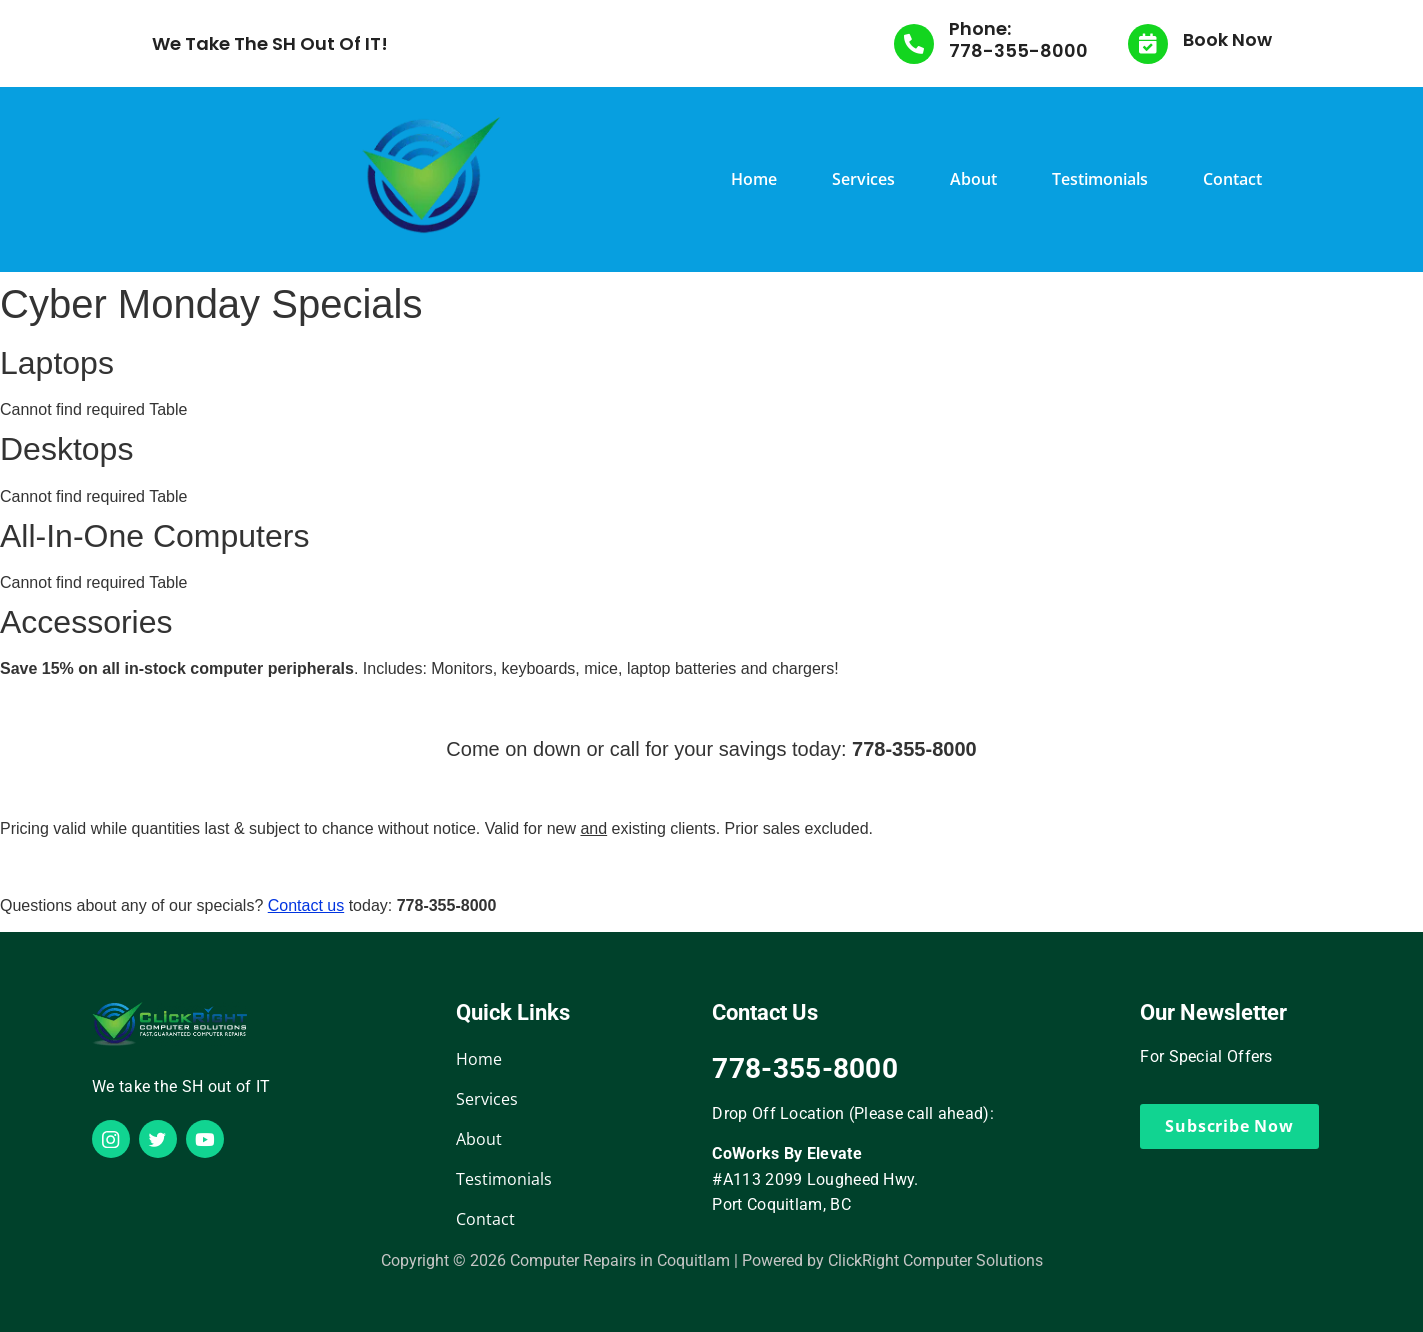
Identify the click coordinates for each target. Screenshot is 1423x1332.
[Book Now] (1148, 44)
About (973, 179)
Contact (1232, 179)
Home (754, 179)
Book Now (1227, 39)
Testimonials (1100, 179)
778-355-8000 (1018, 50)
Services (863, 179)
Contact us (306, 905)
